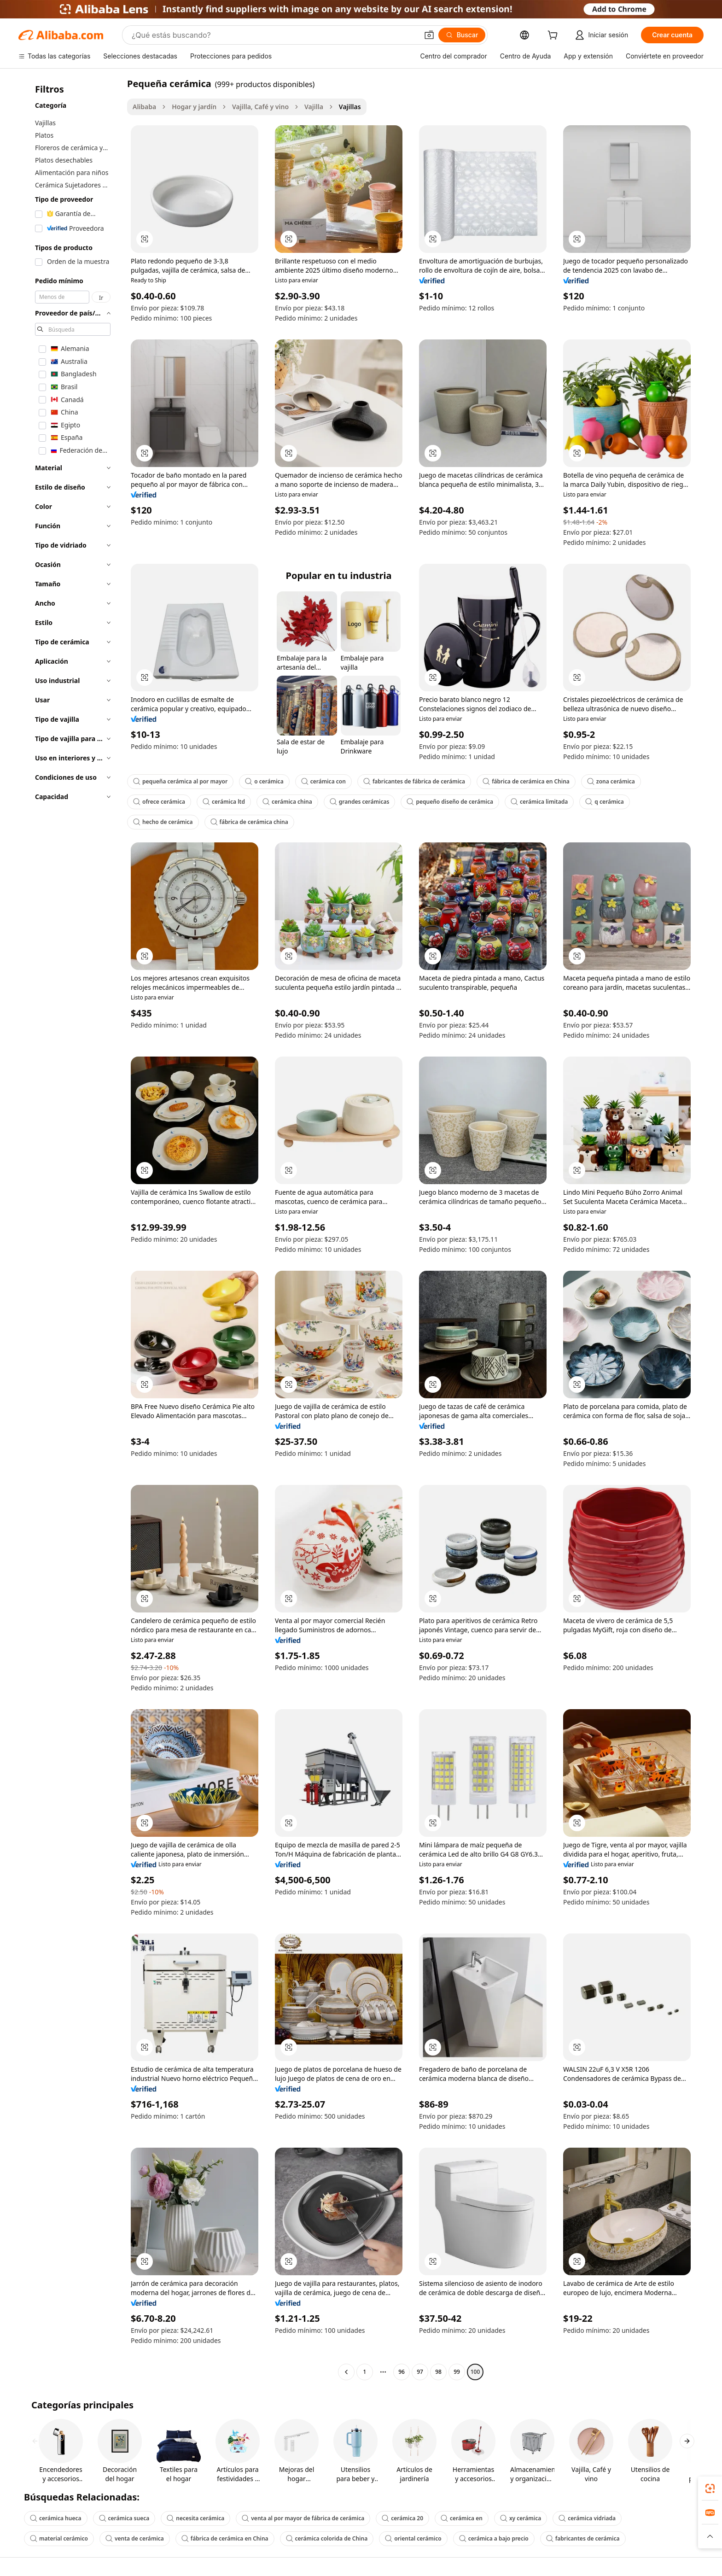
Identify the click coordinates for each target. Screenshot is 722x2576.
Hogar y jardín (194, 106)
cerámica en (462, 2518)
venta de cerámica (134, 2538)
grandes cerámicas (360, 802)
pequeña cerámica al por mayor (180, 781)
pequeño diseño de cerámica (450, 802)
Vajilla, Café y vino (260, 106)
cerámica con (323, 781)
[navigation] (70, 1229)
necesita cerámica (195, 2518)
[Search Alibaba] (274, 35)
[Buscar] (462, 35)
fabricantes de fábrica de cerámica (414, 781)
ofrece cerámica (159, 802)
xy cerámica (520, 2518)
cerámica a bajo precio (494, 2538)
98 (438, 2372)
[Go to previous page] (346, 2372)
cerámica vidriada (587, 2518)
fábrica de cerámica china (249, 822)
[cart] (554, 36)
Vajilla (313, 106)
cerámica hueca (56, 2518)
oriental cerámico (413, 2538)
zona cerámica (611, 781)
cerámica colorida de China (327, 2538)
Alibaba (144, 106)
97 (420, 2372)
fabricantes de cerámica (583, 2538)
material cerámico (59, 2538)
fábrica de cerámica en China (526, 781)
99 (457, 2372)
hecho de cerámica (163, 822)
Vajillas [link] (350, 106)
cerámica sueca (124, 2518)
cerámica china (287, 802)
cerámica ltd (224, 802)
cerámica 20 (402, 2518)
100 (475, 2372)
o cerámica (264, 781)
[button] (429, 35)
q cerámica (604, 802)
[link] (710, 2488)
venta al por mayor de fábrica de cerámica (303, 2518)
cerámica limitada (539, 802)
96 (401, 2372)
